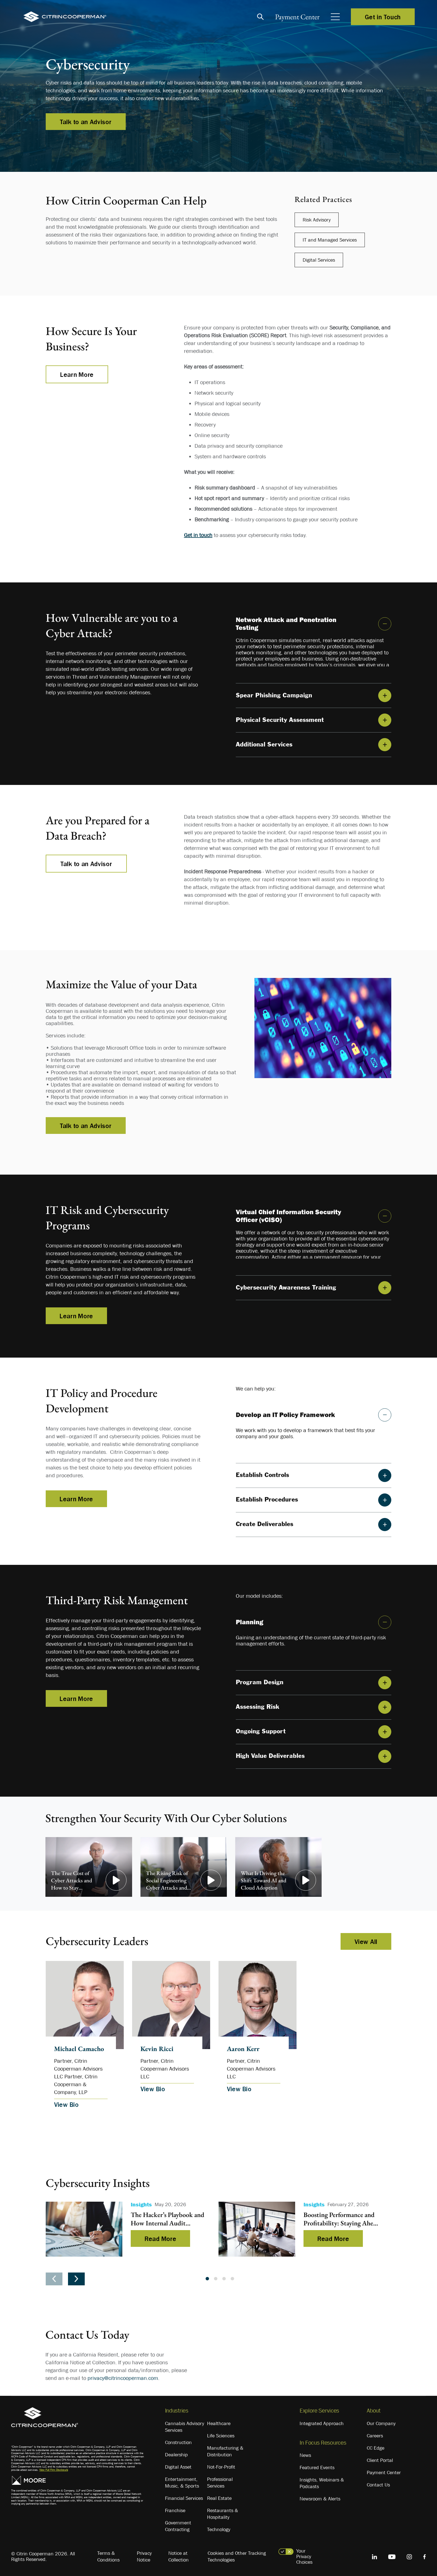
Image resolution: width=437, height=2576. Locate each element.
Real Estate (219, 2498)
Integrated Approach (322, 2423)
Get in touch (198, 535)
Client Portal (380, 2460)
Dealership (176, 2454)
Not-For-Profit (221, 2467)
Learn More (77, 374)
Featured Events (317, 2467)
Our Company (381, 2423)
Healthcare (218, 2423)
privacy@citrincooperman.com (123, 2378)
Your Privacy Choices (304, 2556)
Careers (375, 2435)
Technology (218, 2529)
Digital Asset (178, 2467)
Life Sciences (220, 2435)
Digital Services (319, 260)
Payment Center (297, 16)
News (305, 2455)
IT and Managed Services (330, 240)
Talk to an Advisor (86, 122)
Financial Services (184, 2498)
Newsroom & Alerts (320, 2499)
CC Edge (375, 2448)
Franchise (175, 2510)
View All (366, 1941)
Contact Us (378, 2485)
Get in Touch (383, 17)
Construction (178, 2442)
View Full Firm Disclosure (53, 2469)
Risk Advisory (317, 220)
